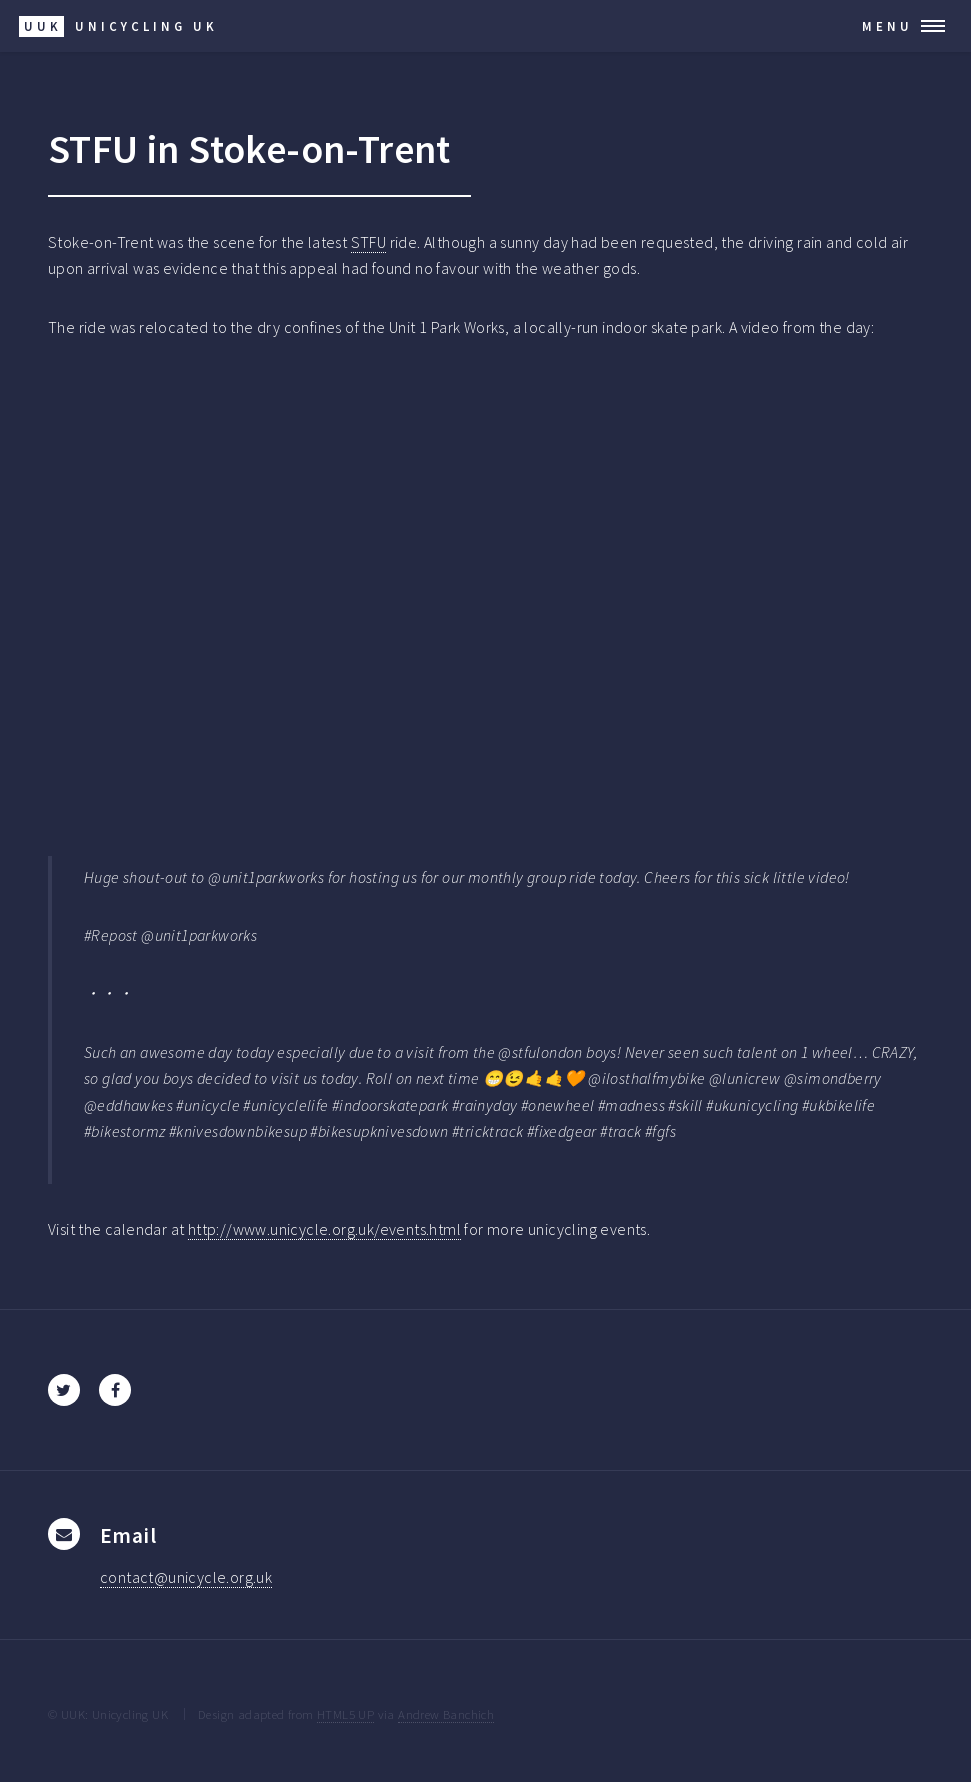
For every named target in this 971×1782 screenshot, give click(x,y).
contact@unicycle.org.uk (186, 1577)
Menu (887, 26)
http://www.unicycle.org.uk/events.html (324, 1229)
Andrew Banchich (446, 1714)
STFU (369, 242)
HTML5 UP (345, 1714)
